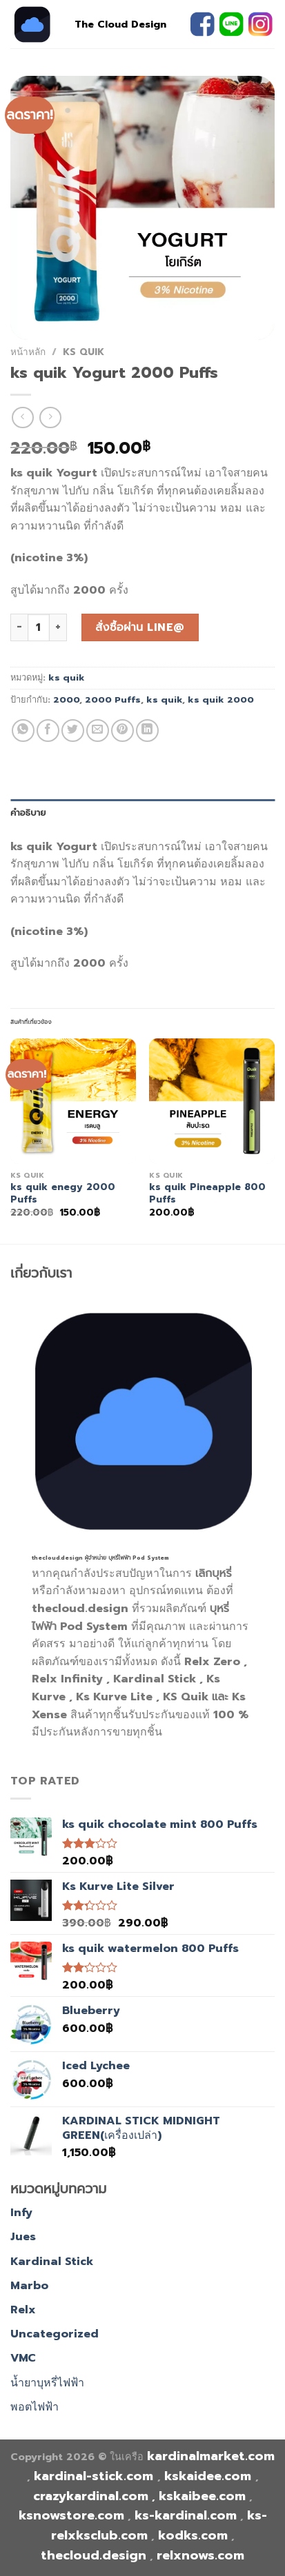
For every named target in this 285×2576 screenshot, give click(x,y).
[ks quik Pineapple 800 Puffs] (212, 1101)
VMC (23, 2358)
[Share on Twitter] (72, 730)
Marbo (29, 2285)
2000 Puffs (113, 699)
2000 (66, 699)
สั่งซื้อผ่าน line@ (139, 627)
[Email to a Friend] (97, 730)
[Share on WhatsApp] (23, 730)
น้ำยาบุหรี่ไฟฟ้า (47, 2383)
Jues (23, 2236)
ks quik (83, 352)
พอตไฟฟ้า (34, 2407)
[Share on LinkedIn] (147, 730)
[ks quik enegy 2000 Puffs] (73, 1101)
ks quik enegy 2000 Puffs (62, 1193)
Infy (21, 2212)
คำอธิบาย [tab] (28, 812)
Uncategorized (54, 2334)
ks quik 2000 (221, 699)
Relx (23, 2310)
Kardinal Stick (51, 2261)
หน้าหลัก (28, 352)
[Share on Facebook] (48, 730)
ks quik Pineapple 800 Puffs (207, 1193)
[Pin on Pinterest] (122, 730)
